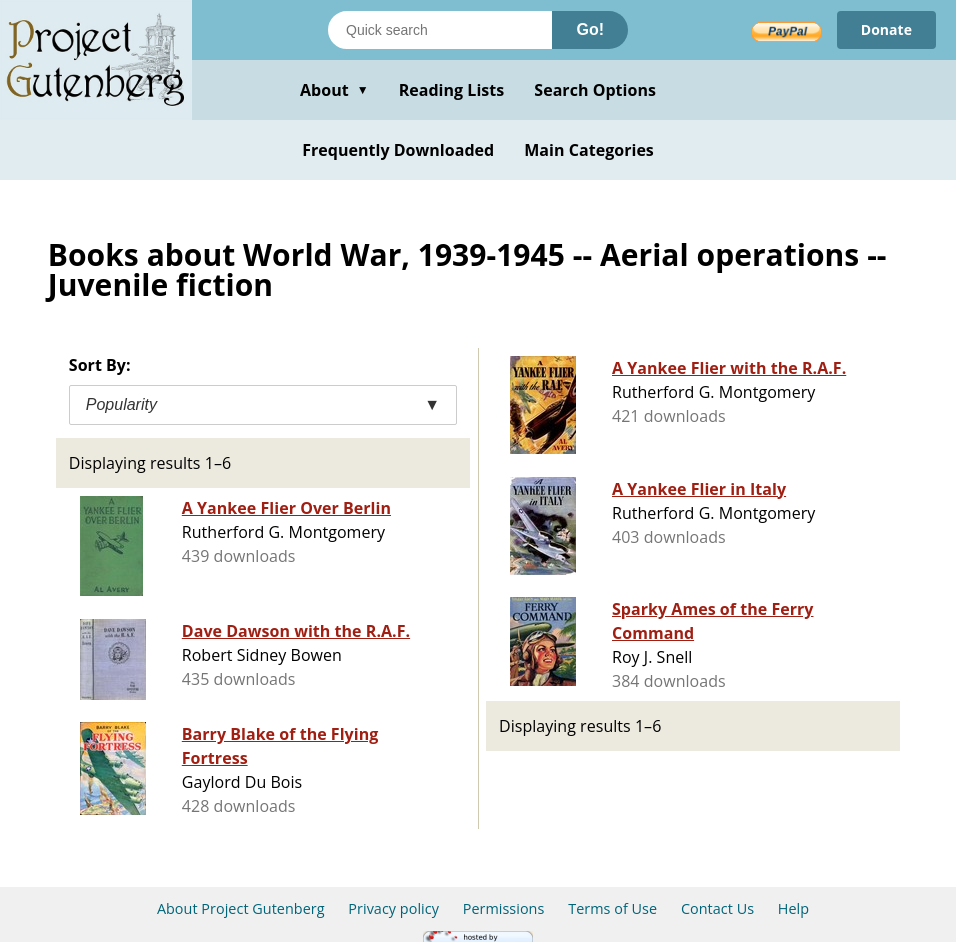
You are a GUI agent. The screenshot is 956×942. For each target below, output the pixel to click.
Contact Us (717, 908)
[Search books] (440, 30)
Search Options (595, 90)
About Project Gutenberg (241, 908)
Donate (886, 29)
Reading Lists (452, 90)
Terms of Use (612, 908)
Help (793, 908)
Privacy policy (393, 908)
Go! (590, 29)
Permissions (504, 908)
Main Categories (589, 150)
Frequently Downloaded (398, 150)
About (334, 90)
